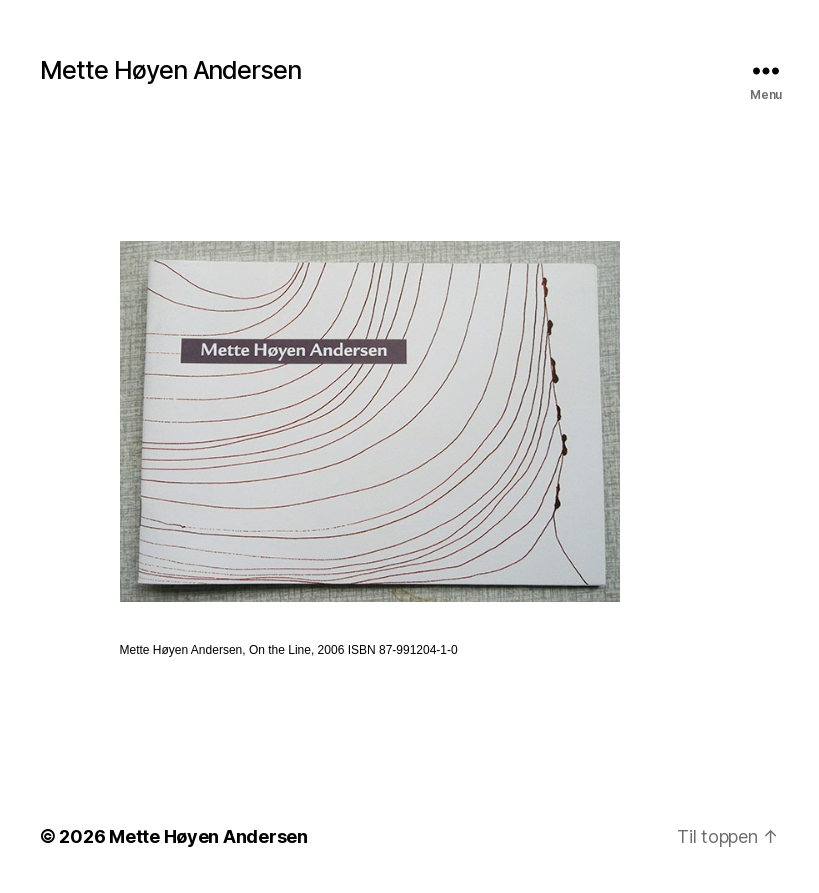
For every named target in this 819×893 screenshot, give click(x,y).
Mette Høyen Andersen (170, 70)
